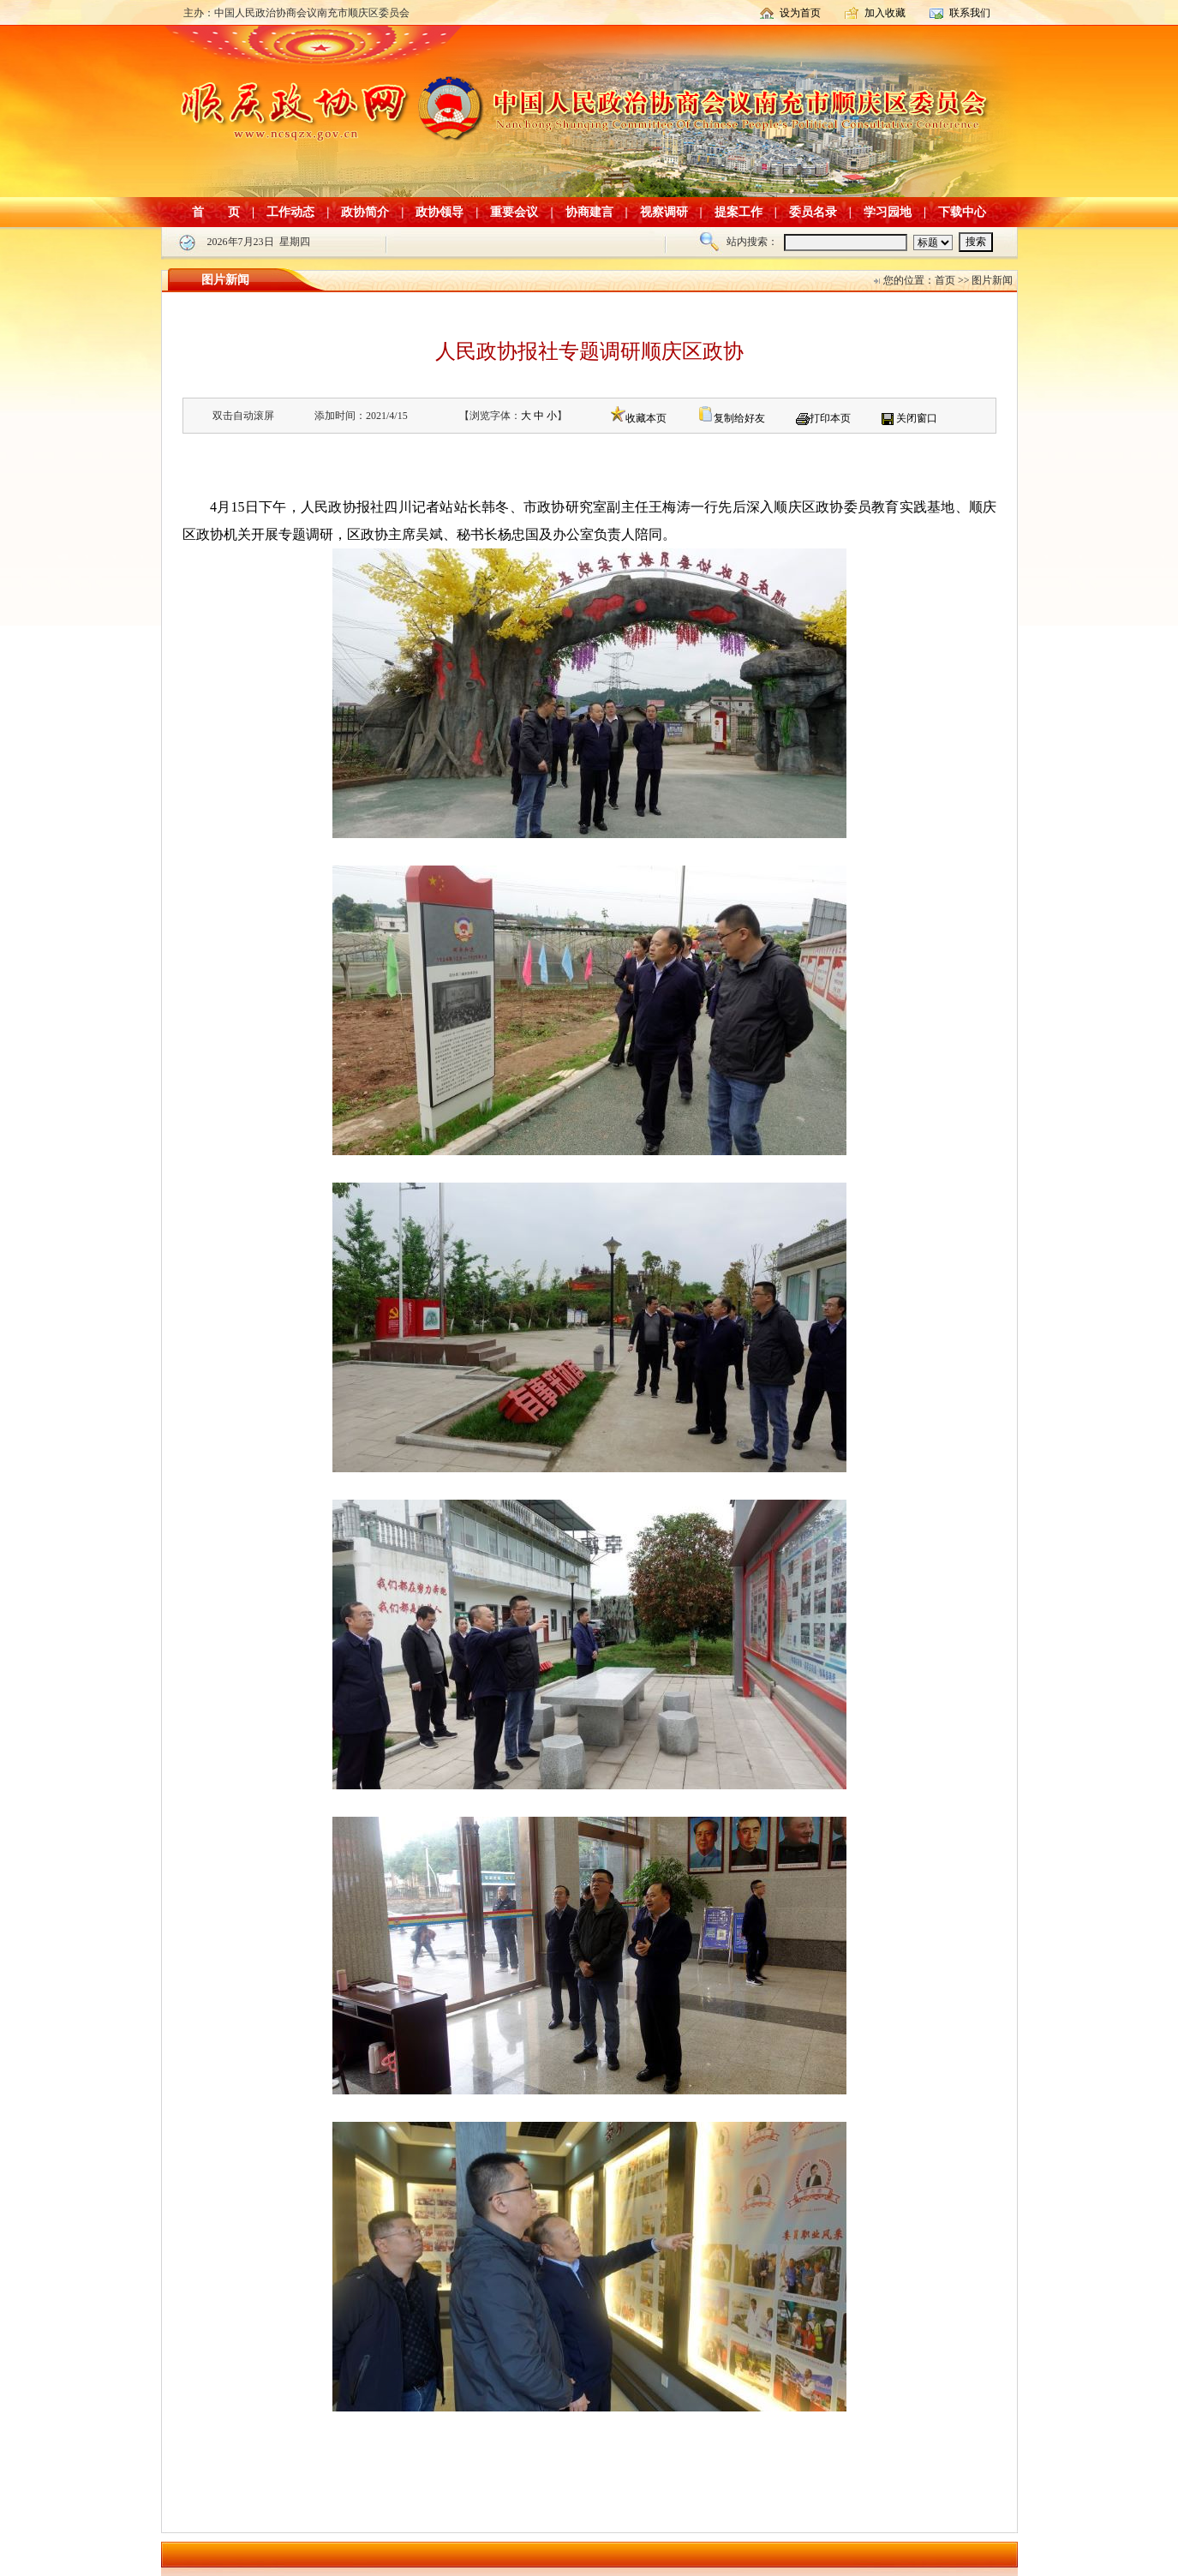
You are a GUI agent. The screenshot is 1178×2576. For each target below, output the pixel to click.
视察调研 (664, 212)
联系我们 (969, 13)
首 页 (216, 212)
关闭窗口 (916, 418)
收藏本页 (646, 418)
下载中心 (962, 212)
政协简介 (365, 212)
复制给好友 (739, 418)
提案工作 (738, 212)
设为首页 (800, 13)
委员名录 (813, 212)
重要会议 (514, 212)
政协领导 (439, 212)
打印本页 (830, 418)
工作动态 (290, 212)
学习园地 (888, 212)
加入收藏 (885, 13)
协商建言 (589, 212)
